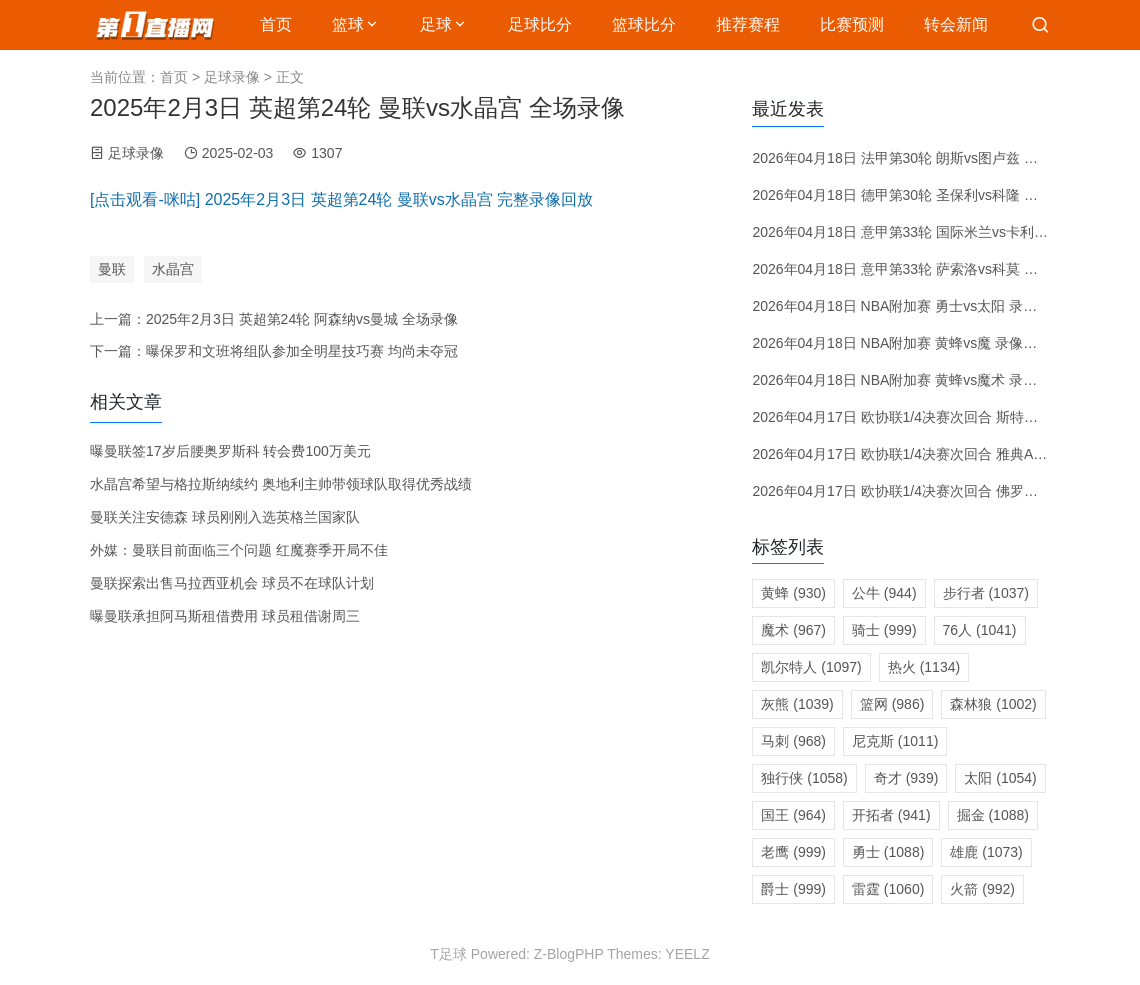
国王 (793, 815)
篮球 (348, 24)
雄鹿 (986, 852)
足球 (436, 24)
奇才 (906, 778)
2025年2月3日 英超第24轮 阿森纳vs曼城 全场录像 (302, 319)
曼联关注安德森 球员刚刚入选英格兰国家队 (225, 517)
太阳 (1000, 778)
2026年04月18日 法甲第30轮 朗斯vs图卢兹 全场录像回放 (930, 158)
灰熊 (797, 704)
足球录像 (232, 77)
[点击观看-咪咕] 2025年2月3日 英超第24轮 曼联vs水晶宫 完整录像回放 (341, 199)
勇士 (888, 852)
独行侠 (804, 778)
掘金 (993, 815)
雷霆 (888, 889)
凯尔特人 (811, 667)
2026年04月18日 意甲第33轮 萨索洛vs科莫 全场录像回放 (930, 269)
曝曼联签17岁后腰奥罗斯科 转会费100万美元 (230, 451)
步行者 (986, 593)
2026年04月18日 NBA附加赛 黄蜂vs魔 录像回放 (901, 343)
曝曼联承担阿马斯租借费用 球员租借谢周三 (225, 616)
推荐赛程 (748, 24)
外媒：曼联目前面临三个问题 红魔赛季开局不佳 (239, 550)
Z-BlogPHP (569, 954)
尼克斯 (895, 741)
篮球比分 (644, 24)
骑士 (884, 630)
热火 (924, 667)
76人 (980, 630)
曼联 (112, 269)
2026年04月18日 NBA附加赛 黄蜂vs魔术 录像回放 (908, 380)
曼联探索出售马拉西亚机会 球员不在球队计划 (232, 583)
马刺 (793, 741)
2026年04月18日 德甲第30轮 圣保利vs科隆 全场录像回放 (930, 195)
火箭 (982, 889)
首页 (276, 24)
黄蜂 (793, 593)
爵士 (793, 889)
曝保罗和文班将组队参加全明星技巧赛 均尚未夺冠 (302, 351)
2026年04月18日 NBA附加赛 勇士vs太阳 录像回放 (908, 306)
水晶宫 (173, 269)
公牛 (884, 593)
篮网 (892, 704)
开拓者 (891, 815)
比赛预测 (852, 24)
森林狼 (993, 704)
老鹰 (793, 852)
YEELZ (687, 954)
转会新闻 (956, 24)
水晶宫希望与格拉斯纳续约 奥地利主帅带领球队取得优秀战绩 (281, 484)
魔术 (793, 630)
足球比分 (540, 24)
